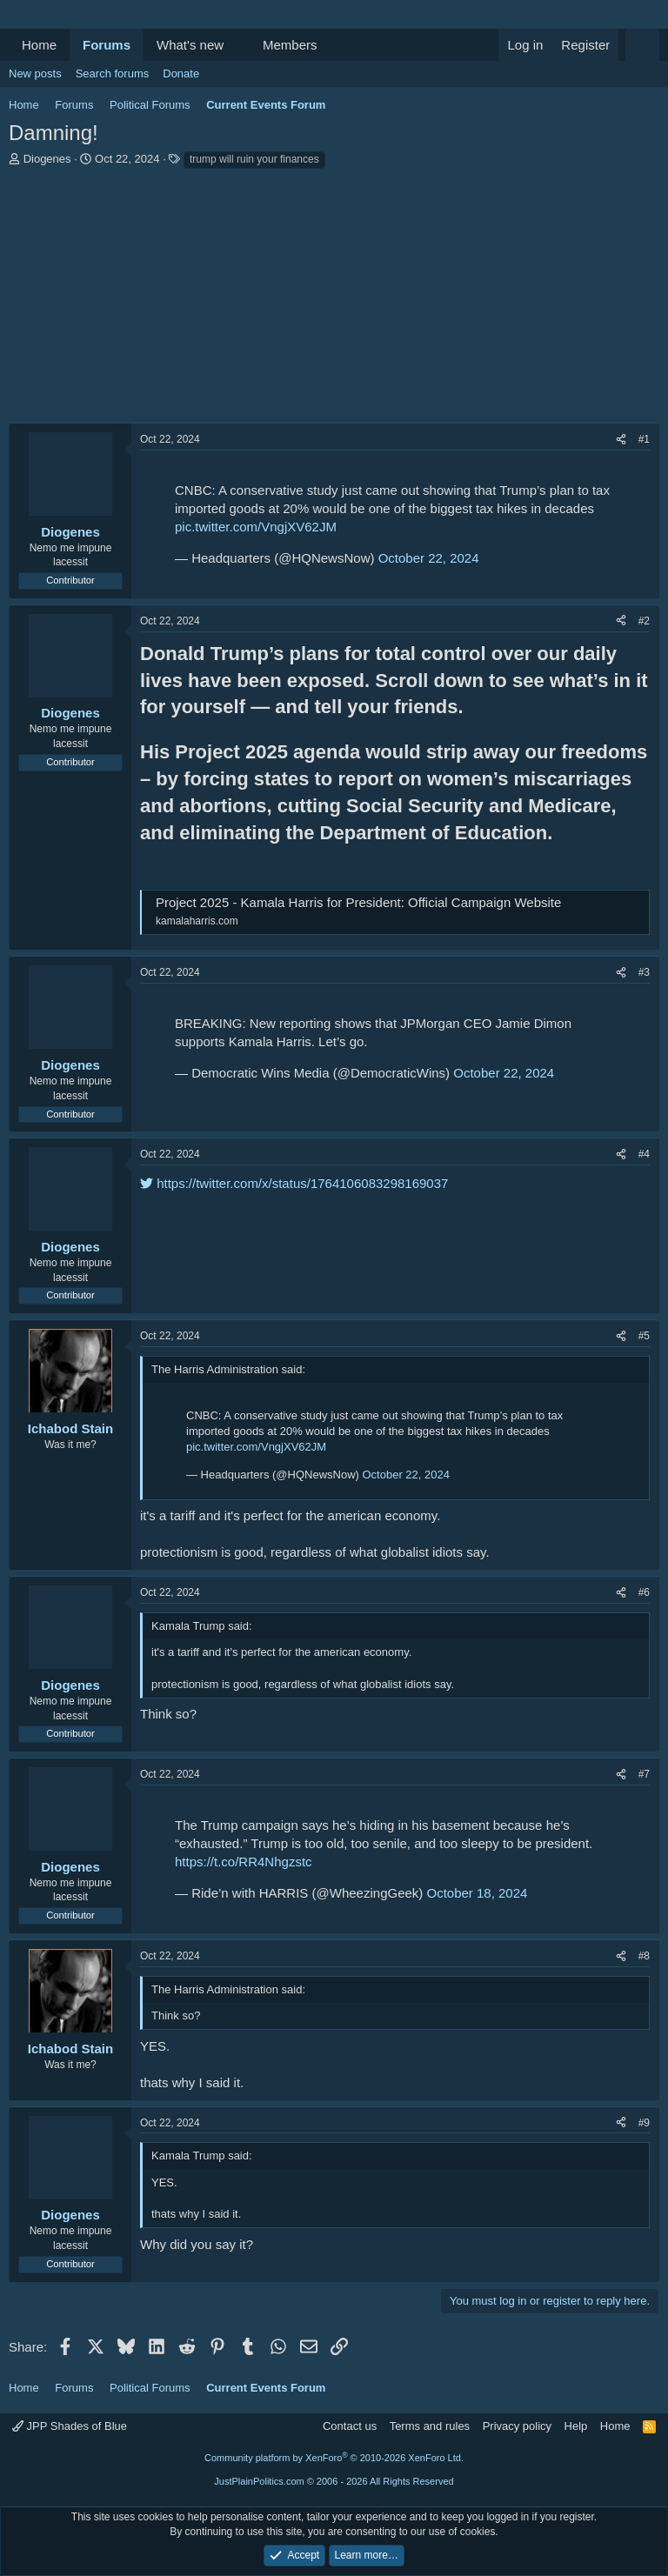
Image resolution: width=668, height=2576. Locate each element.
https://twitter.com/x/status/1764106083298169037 (294, 1183)
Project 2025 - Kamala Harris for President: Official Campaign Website (358, 902)
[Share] (621, 440)
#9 (644, 2123)
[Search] (642, 45)
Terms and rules (430, 2426)
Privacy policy (517, 2426)
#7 (644, 1774)
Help (576, 2426)
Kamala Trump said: (201, 1625)
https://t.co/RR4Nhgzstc (243, 1861)
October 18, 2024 (476, 1892)
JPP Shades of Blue (69, 2426)
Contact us (350, 2426)
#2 (644, 621)
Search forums (113, 73)
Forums (106, 44)
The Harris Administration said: (228, 1369)
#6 (644, 1592)
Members (290, 44)
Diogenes (47, 158)
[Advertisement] (334, 301)
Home (39, 44)
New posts (35, 73)
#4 (644, 1154)
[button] (237, 45)
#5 (644, 1336)
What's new (190, 44)
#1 (644, 439)
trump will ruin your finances (254, 159)
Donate (181, 73)
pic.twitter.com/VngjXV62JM (256, 526)
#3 (644, 972)
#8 (644, 1956)
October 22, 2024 (428, 558)
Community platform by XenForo (334, 2458)
